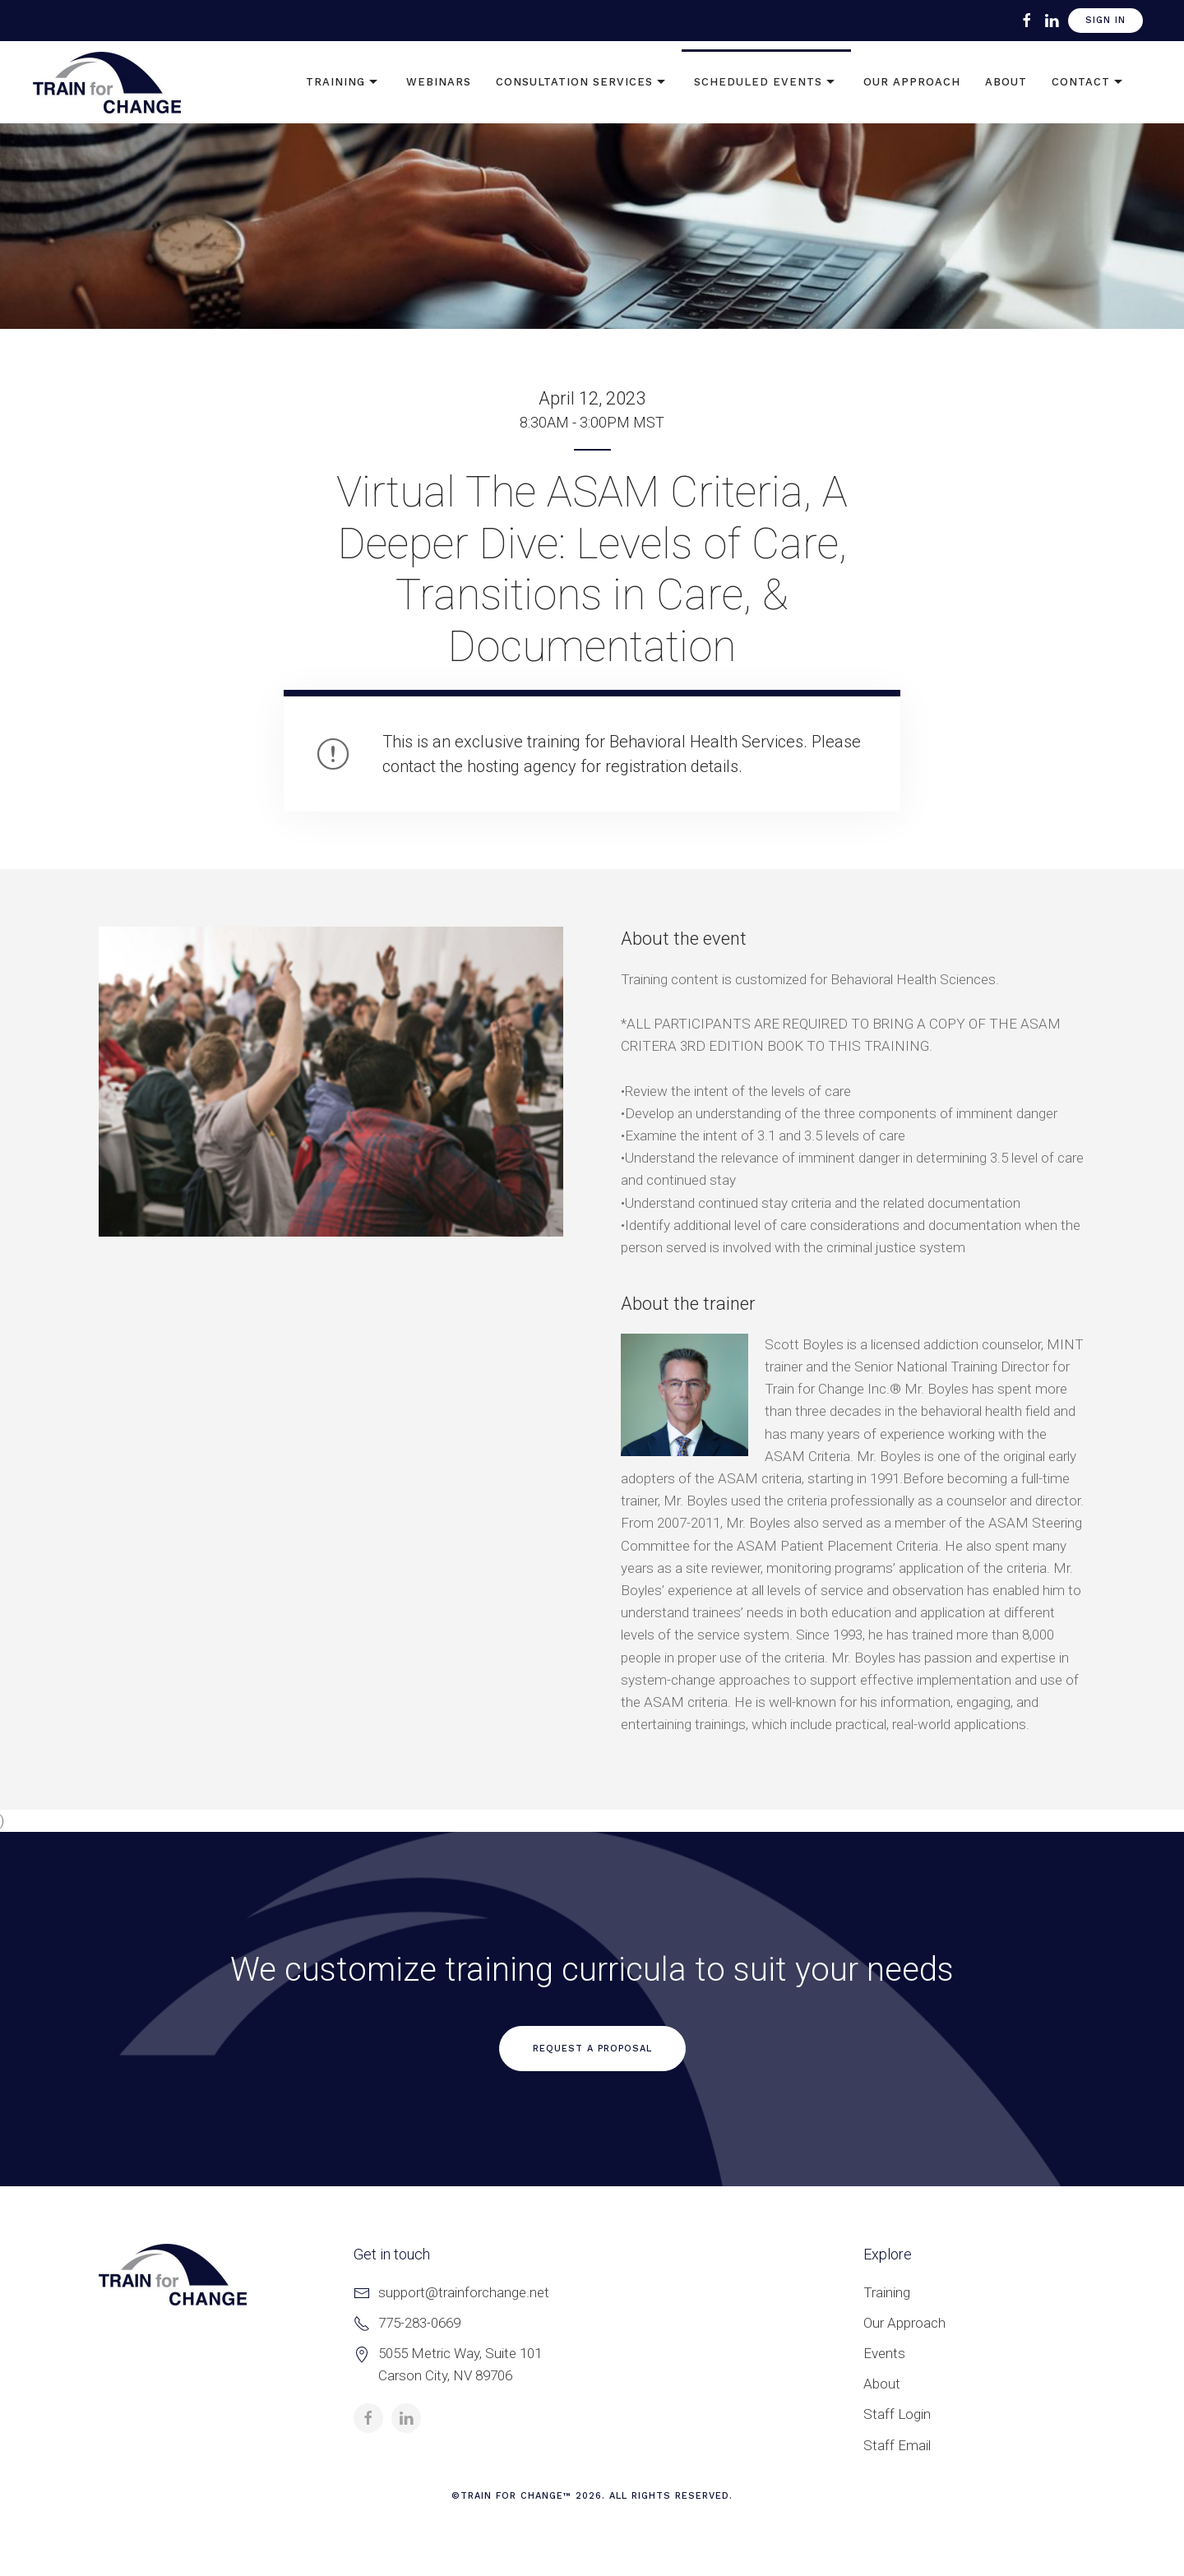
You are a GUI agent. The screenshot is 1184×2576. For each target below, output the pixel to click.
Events (884, 2353)
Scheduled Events (766, 82)
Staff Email (897, 2445)
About (1006, 82)
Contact (1089, 82)
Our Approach (911, 82)
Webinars (438, 82)
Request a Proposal (592, 2048)
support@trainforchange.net (463, 2292)
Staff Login (897, 2414)
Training (344, 82)
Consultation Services (582, 82)
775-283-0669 (419, 2323)
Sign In (1105, 20)
